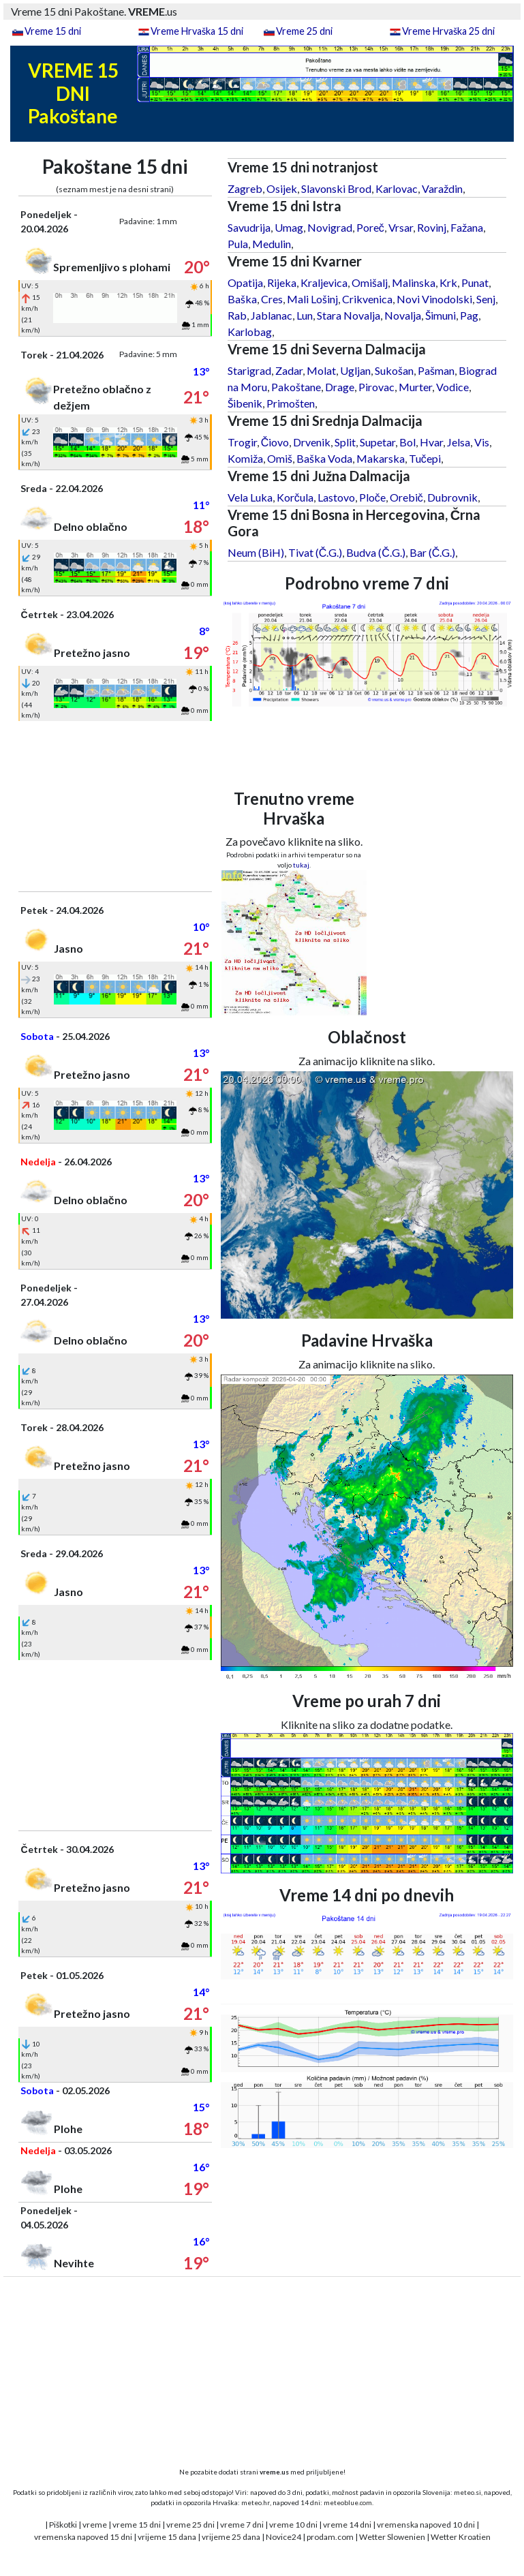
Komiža (245, 458)
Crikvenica (367, 298)
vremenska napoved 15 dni (83, 2537)
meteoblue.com (348, 2502)
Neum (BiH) (256, 552)
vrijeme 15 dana (167, 2537)
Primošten (290, 403)
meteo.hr (255, 2502)
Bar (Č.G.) (433, 552)
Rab (237, 315)
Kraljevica (324, 282)
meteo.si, (468, 2492)
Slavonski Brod (336, 188)
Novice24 (283, 2537)
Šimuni (440, 315)
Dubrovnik (452, 497)
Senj (485, 298)
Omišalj (370, 282)
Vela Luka (250, 497)
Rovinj (431, 227)
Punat (475, 282)
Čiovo (275, 441)
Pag (469, 315)
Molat (321, 370)
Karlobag (250, 331)
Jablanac (271, 315)
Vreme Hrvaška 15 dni (197, 31)
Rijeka (281, 282)
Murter (415, 386)
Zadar (289, 370)
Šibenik (245, 403)
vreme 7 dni (242, 2524)
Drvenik (311, 441)
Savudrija (249, 227)
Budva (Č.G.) (375, 552)
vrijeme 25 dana (231, 2537)
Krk (448, 282)
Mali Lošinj (312, 298)
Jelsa (458, 441)
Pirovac (376, 386)
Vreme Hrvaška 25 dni (448, 31)
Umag (289, 227)
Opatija (245, 282)
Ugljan (355, 370)
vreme (94, 2524)
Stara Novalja (348, 315)
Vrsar (400, 227)
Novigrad (329, 227)
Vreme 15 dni (53, 31)
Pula (238, 243)
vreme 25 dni (190, 2524)
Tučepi (425, 458)
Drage (339, 386)
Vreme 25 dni (304, 31)
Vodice (452, 386)
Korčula (295, 497)
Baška (242, 298)
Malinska (413, 282)
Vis (481, 441)
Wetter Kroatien (461, 2537)
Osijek (281, 188)
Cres (272, 298)
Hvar (431, 441)
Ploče (372, 497)
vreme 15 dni (136, 2524)
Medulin (271, 243)
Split (345, 441)
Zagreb (245, 188)
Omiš (279, 458)
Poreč (370, 227)
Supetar (377, 441)
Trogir (242, 441)
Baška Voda (324, 458)
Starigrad (249, 370)
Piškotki (63, 2524)
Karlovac (396, 188)
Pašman (436, 370)
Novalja (402, 315)
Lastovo (336, 497)
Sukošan (394, 370)
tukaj (301, 865)
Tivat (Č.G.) (315, 552)
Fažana (466, 227)
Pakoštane (296, 386)
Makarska (380, 458)
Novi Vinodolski (434, 298)
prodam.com (330, 2537)
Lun (304, 315)
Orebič (406, 497)
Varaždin (442, 188)
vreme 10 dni (293, 2524)
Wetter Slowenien (392, 2537)
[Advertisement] (115, 806)
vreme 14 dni (347, 2524)
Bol (407, 441)
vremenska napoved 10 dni (426, 2524)
